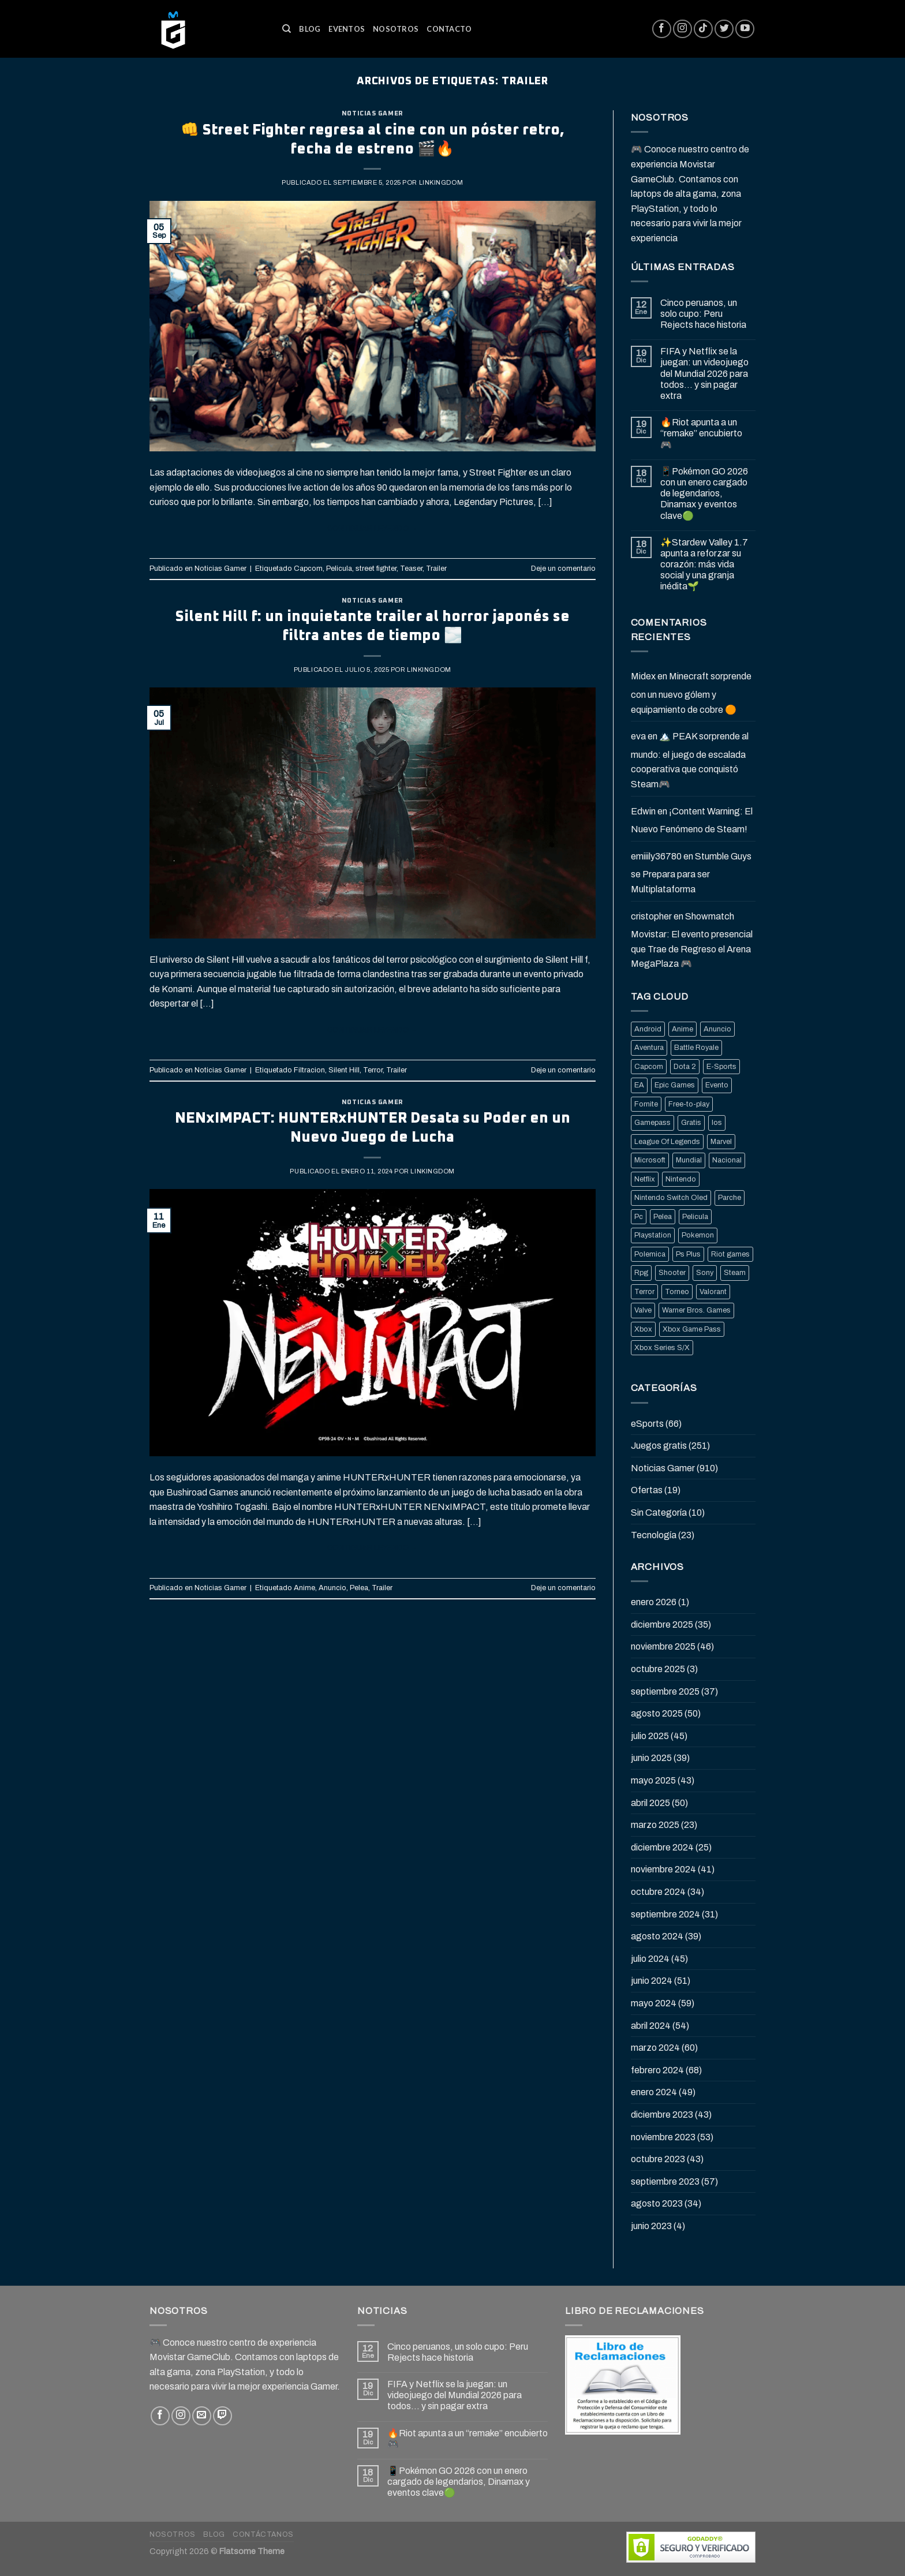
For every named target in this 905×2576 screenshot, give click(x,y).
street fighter (376, 568)
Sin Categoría (659, 1512)
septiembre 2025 (665, 1691)
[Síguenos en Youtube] (744, 29)
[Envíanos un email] (201, 2415)
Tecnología (653, 1535)
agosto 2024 (657, 1936)
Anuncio (332, 1588)
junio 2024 (651, 1981)
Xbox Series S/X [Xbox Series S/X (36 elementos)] (662, 1348)
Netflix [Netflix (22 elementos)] (644, 1179)
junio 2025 (651, 1758)
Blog (309, 28)
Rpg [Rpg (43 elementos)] (641, 1273)
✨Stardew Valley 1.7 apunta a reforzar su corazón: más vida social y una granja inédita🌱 (704, 564)
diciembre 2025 (662, 1624)
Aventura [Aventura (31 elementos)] (649, 1048)
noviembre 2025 (663, 1646)
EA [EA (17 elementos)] (639, 1085)
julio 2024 (650, 1959)
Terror (373, 1070)
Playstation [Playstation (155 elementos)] (652, 1235)
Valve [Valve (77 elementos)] (643, 1310)
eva (638, 736)
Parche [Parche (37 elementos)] (729, 1198)
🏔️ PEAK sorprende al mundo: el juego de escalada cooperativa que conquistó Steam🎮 (690, 760)
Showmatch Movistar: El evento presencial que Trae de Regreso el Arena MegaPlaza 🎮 (692, 940)
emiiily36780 (656, 856)
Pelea (359, 1588)
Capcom (308, 568)
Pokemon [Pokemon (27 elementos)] (698, 1235)
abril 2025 (650, 1803)
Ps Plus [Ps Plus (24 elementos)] (688, 1254)
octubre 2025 (658, 1669)
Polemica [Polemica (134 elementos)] (649, 1254)
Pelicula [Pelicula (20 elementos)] (695, 1217)
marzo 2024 (655, 2047)
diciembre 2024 (662, 1847)
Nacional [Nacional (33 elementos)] (727, 1160)
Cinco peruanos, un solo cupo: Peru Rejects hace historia (703, 314)
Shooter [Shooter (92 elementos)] (672, 1273)
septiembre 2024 (665, 1914)
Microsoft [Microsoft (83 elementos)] (649, 1160)
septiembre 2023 (665, 2181)
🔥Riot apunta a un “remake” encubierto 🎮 (701, 433)
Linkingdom (441, 182)
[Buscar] (286, 29)
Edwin (643, 811)
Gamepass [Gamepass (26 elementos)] (652, 1123)
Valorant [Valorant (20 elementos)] (713, 1292)
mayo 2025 (653, 1780)
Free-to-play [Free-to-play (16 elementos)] (688, 1104)
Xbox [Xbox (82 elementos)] (643, 1329)
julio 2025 (650, 1736)
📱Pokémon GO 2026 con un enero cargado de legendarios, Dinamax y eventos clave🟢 (704, 493)
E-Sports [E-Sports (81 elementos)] (721, 1067)
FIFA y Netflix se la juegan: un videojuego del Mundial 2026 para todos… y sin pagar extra (704, 373)
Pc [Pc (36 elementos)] (638, 1217)
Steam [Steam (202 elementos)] (735, 1273)
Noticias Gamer (372, 113)
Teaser (411, 568)
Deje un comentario (563, 568)
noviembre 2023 (663, 2137)
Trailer (436, 568)
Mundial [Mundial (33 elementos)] (689, 1160)
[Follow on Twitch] (222, 2415)
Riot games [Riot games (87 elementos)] (730, 1254)
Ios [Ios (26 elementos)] (717, 1123)
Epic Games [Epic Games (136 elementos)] (675, 1085)
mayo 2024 (653, 2003)
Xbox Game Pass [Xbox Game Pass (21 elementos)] (692, 1329)
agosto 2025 (657, 1713)
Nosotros (395, 28)
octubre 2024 (658, 1892)
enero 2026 (653, 1602)
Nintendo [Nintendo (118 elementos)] (680, 1179)
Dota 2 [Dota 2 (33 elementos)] (685, 1067)
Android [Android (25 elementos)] (647, 1029)
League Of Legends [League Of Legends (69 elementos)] (667, 1142)
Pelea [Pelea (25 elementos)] (662, 1217)
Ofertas (647, 1490)
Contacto (449, 28)
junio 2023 (651, 2226)
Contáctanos (263, 2534)
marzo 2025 (655, 1825)
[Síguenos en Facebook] (661, 29)
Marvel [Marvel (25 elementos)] (721, 1142)
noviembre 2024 (663, 1869)
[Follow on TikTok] (703, 29)
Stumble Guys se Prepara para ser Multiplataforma (691, 872)
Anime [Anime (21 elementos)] (682, 1029)
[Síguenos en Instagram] (682, 29)
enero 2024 (654, 2092)
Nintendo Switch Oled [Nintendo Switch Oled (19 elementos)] (671, 1198)
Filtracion (309, 1070)
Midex (643, 676)
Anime (304, 1588)
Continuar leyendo (372, 529)
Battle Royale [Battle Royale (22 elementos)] (696, 1048)
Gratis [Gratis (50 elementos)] (691, 1123)
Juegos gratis (659, 1445)
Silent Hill (344, 1070)
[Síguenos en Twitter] (724, 29)
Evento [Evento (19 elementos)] (716, 1085)
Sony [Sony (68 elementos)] (704, 1273)
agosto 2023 (657, 2203)
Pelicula (339, 568)
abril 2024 (651, 2026)
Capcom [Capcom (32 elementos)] (648, 1067)
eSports (647, 1424)
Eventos (346, 28)
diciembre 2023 (662, 2114)
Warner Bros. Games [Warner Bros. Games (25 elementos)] (696, 1310)
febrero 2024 (657, 2070)
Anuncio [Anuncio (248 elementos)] (717, 1029)
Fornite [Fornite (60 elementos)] (646, 1104)
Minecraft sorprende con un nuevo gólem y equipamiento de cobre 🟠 (691, 692)
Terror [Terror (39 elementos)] (644, 1292)
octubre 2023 (658, 2159)
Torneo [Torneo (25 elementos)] (677, 1292)
